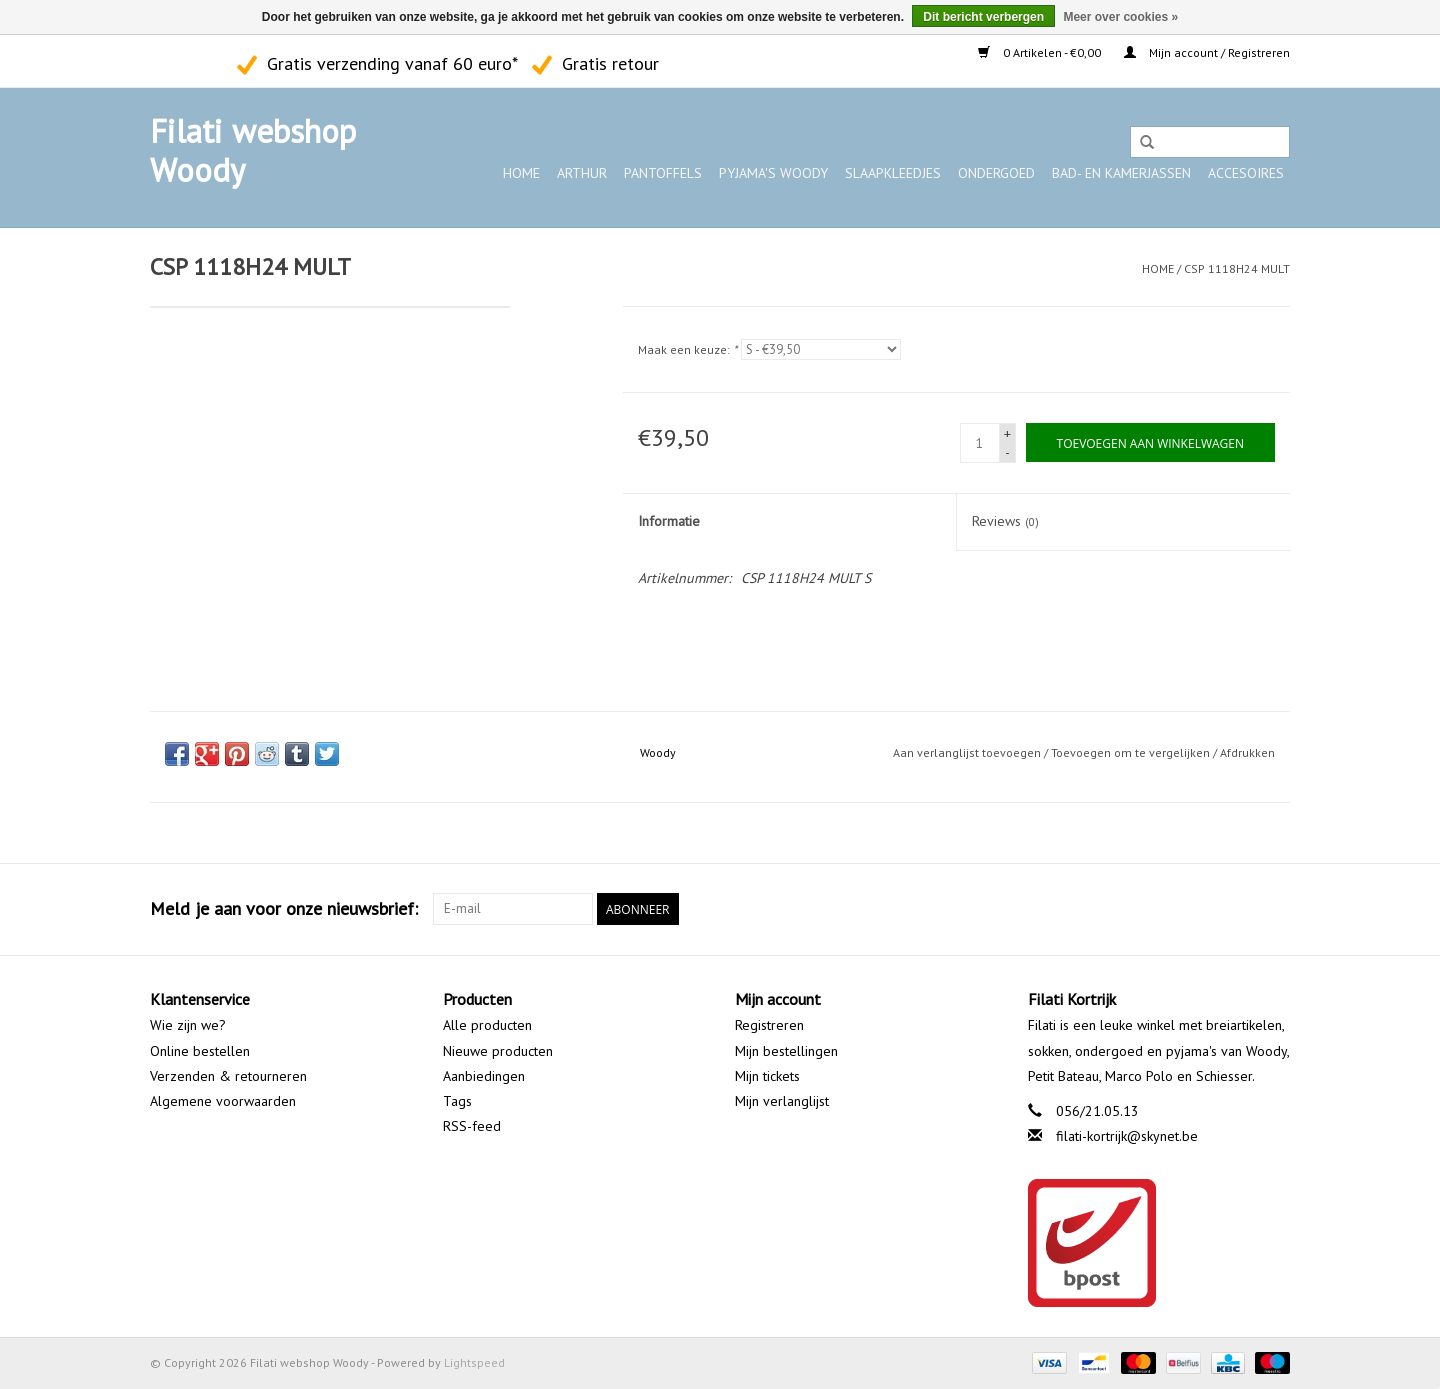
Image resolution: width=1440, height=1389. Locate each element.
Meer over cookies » (1120, 17)
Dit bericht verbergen (983, 17)
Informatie (669, 521)
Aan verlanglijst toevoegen (967, 752)
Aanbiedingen (484, 1076)
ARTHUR (582, 173)
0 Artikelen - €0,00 (1041, 52)
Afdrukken (1247, 752)
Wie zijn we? (188, 1025)
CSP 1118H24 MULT (1237, 268)
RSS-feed (472, 1126)
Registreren (769, 1025)
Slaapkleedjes (893, 173)
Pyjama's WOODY (773, 173)
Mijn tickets (767, 1076)
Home (521, 173)
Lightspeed (474, 1362)
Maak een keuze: (687, 349)
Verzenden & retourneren (228, 1076)
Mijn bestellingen (786, 1051)
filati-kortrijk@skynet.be (1127, 1136)
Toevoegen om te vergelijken (1132, 752)
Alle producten (487, 1025)
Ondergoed (996, 173)
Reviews (1005, 521)
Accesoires (1246, 173)
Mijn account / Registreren (1207, 52)
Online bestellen (200, 1051)
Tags (457, 1101)
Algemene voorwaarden (223, 1101)
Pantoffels (663, 173)
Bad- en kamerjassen (1121, 173)
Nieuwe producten (498, 1051)
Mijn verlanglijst (782, 1101)
